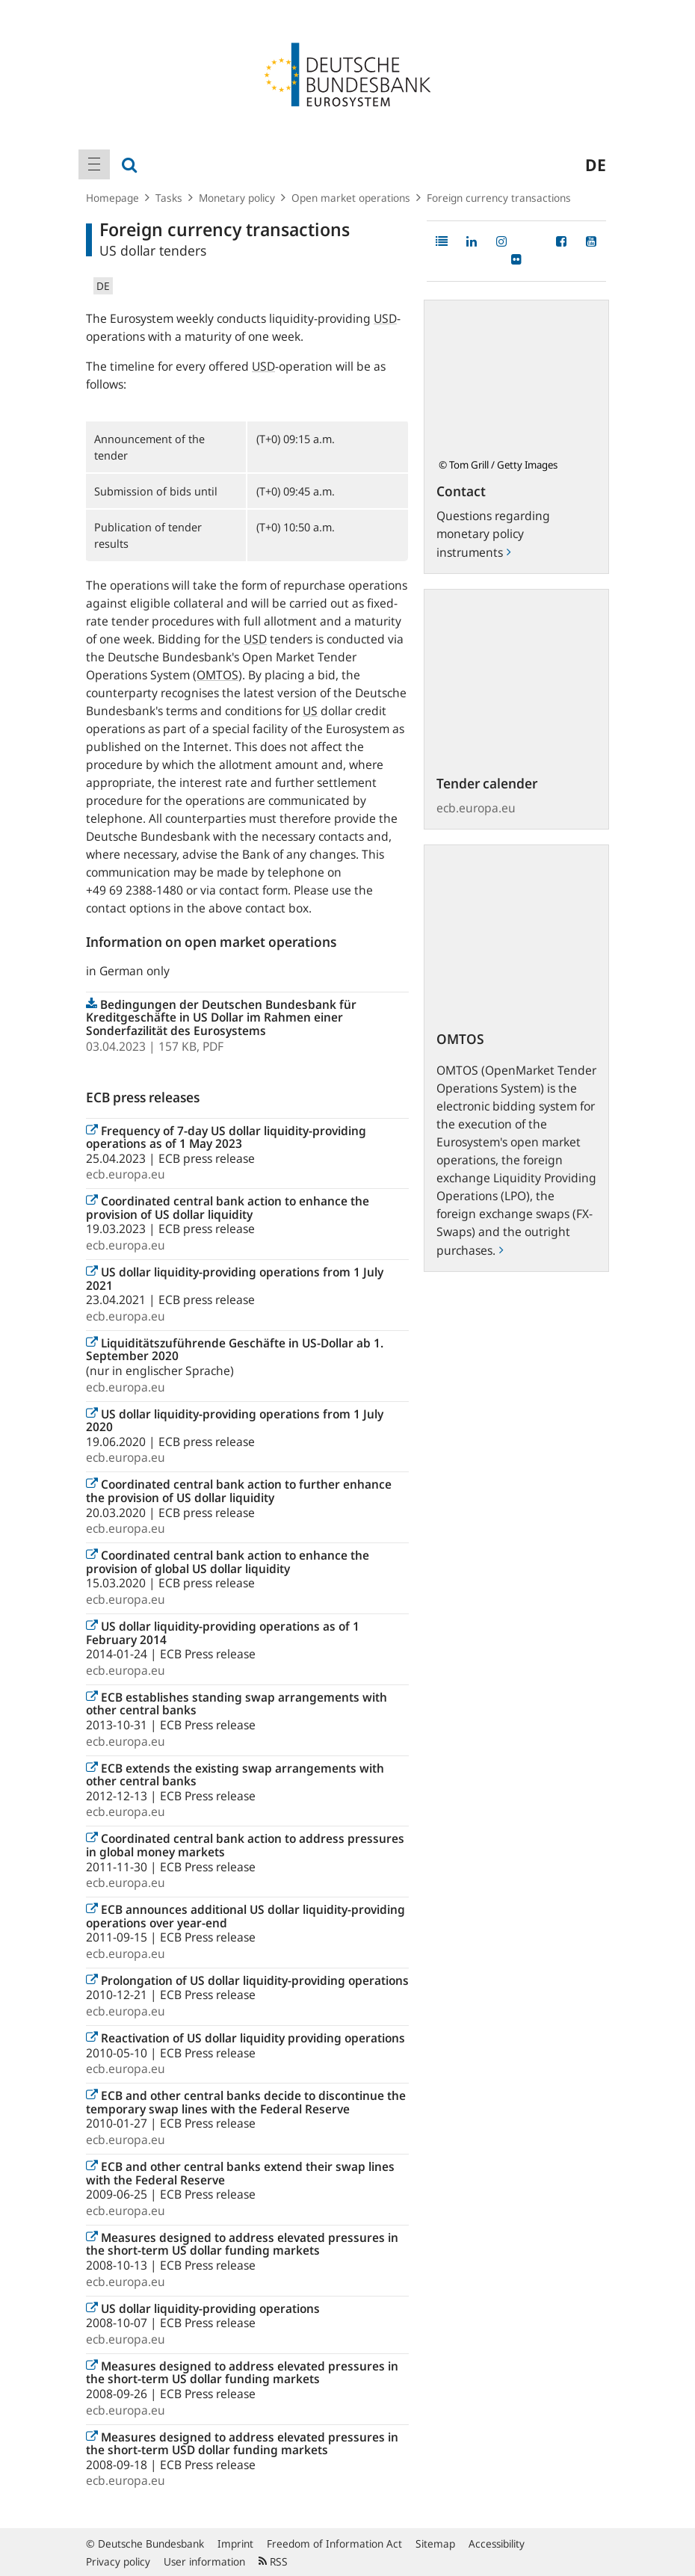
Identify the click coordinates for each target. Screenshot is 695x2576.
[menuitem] (94, 164)
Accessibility (497, 2543)
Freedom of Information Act (334, 2543)
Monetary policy (237, 198)
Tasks (168, 198)
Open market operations (350, 198)
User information (204, 2561)
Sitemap (435, 2543)
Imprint (235, 2543)
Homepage (112, 198)
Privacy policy (118, 2561)
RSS (273, 2561)
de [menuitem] (595, 164)
